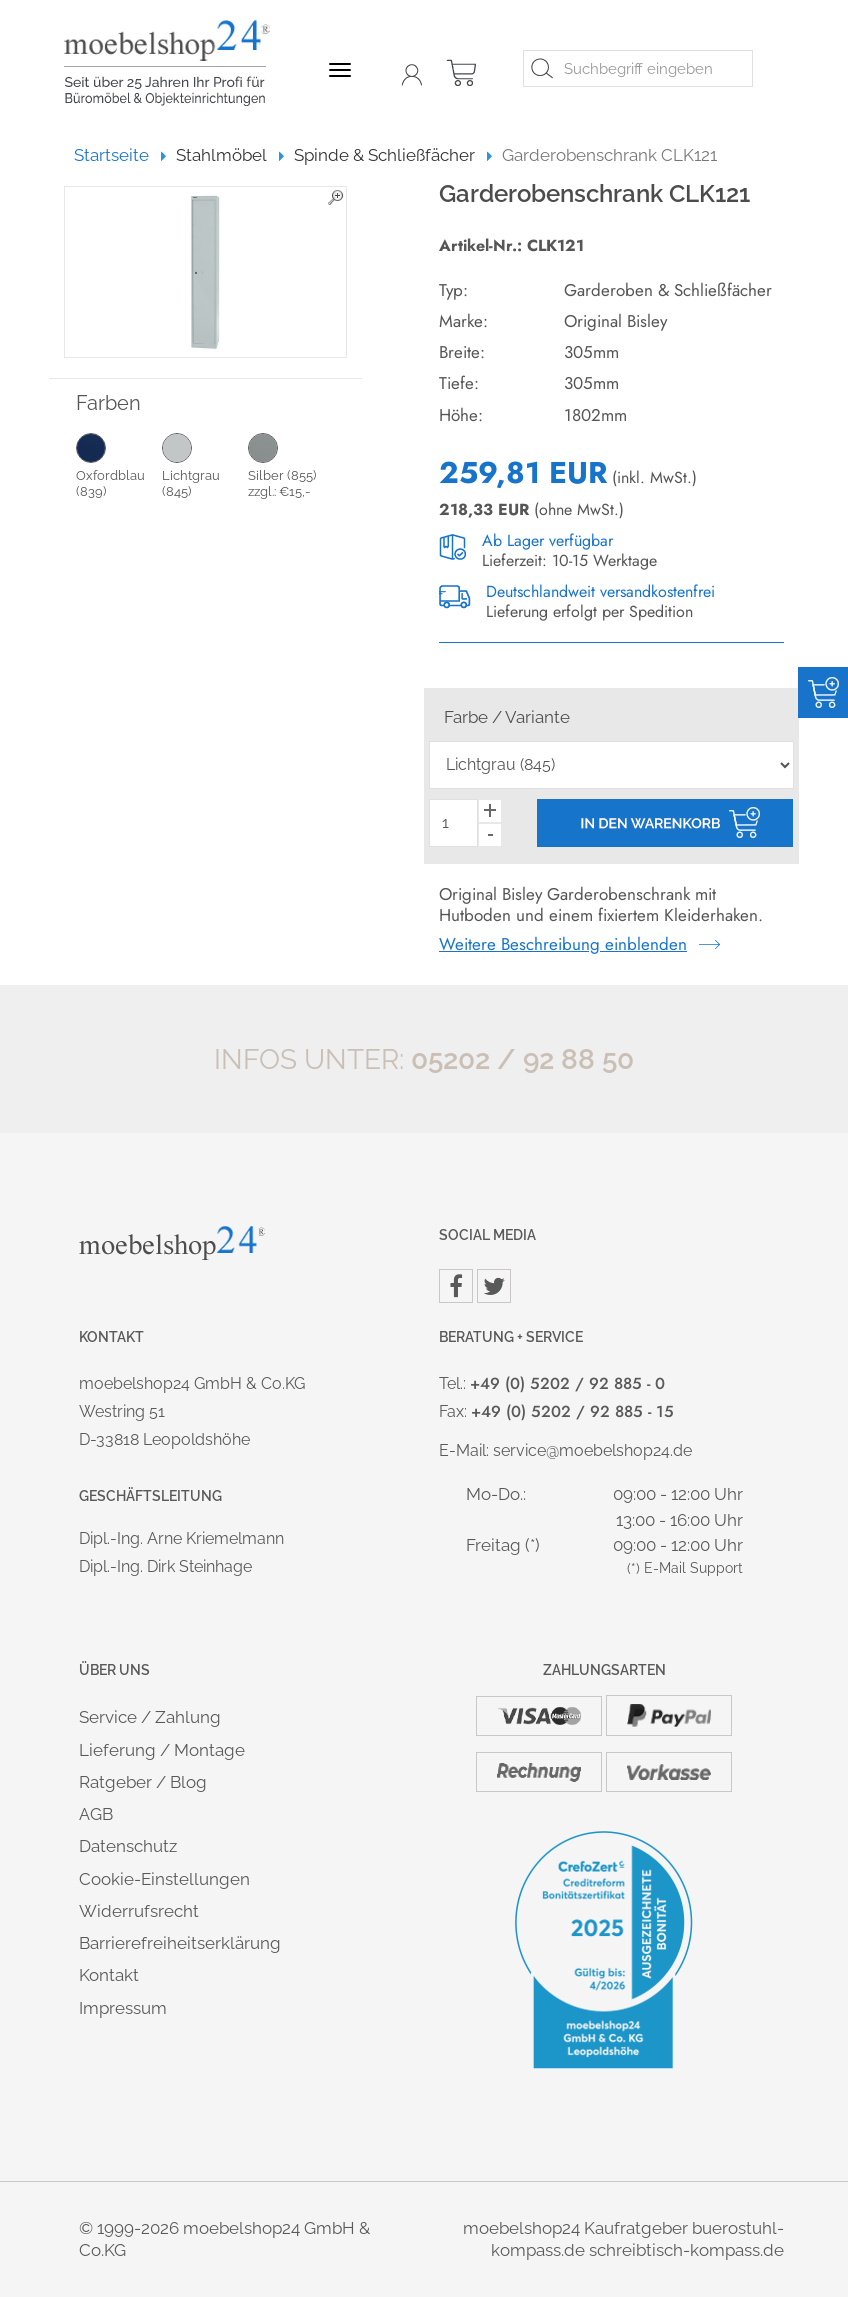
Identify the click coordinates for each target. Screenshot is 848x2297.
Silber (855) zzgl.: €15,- (291, 465)
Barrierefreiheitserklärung (180, 1943)
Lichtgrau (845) (205, 465)
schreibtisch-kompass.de (686, 2250)
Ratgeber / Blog (143, 1782)
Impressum (123, 2008)
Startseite (120, 155)
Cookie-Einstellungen (164, 1879)
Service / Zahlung (150, 1717)
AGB (96, 1814)
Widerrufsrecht (139, 1911)
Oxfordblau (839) (119, 465)
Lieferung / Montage (162, 1750)
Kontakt (109, 1975)
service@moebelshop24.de (592, 1450)
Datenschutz (128, 1846)
